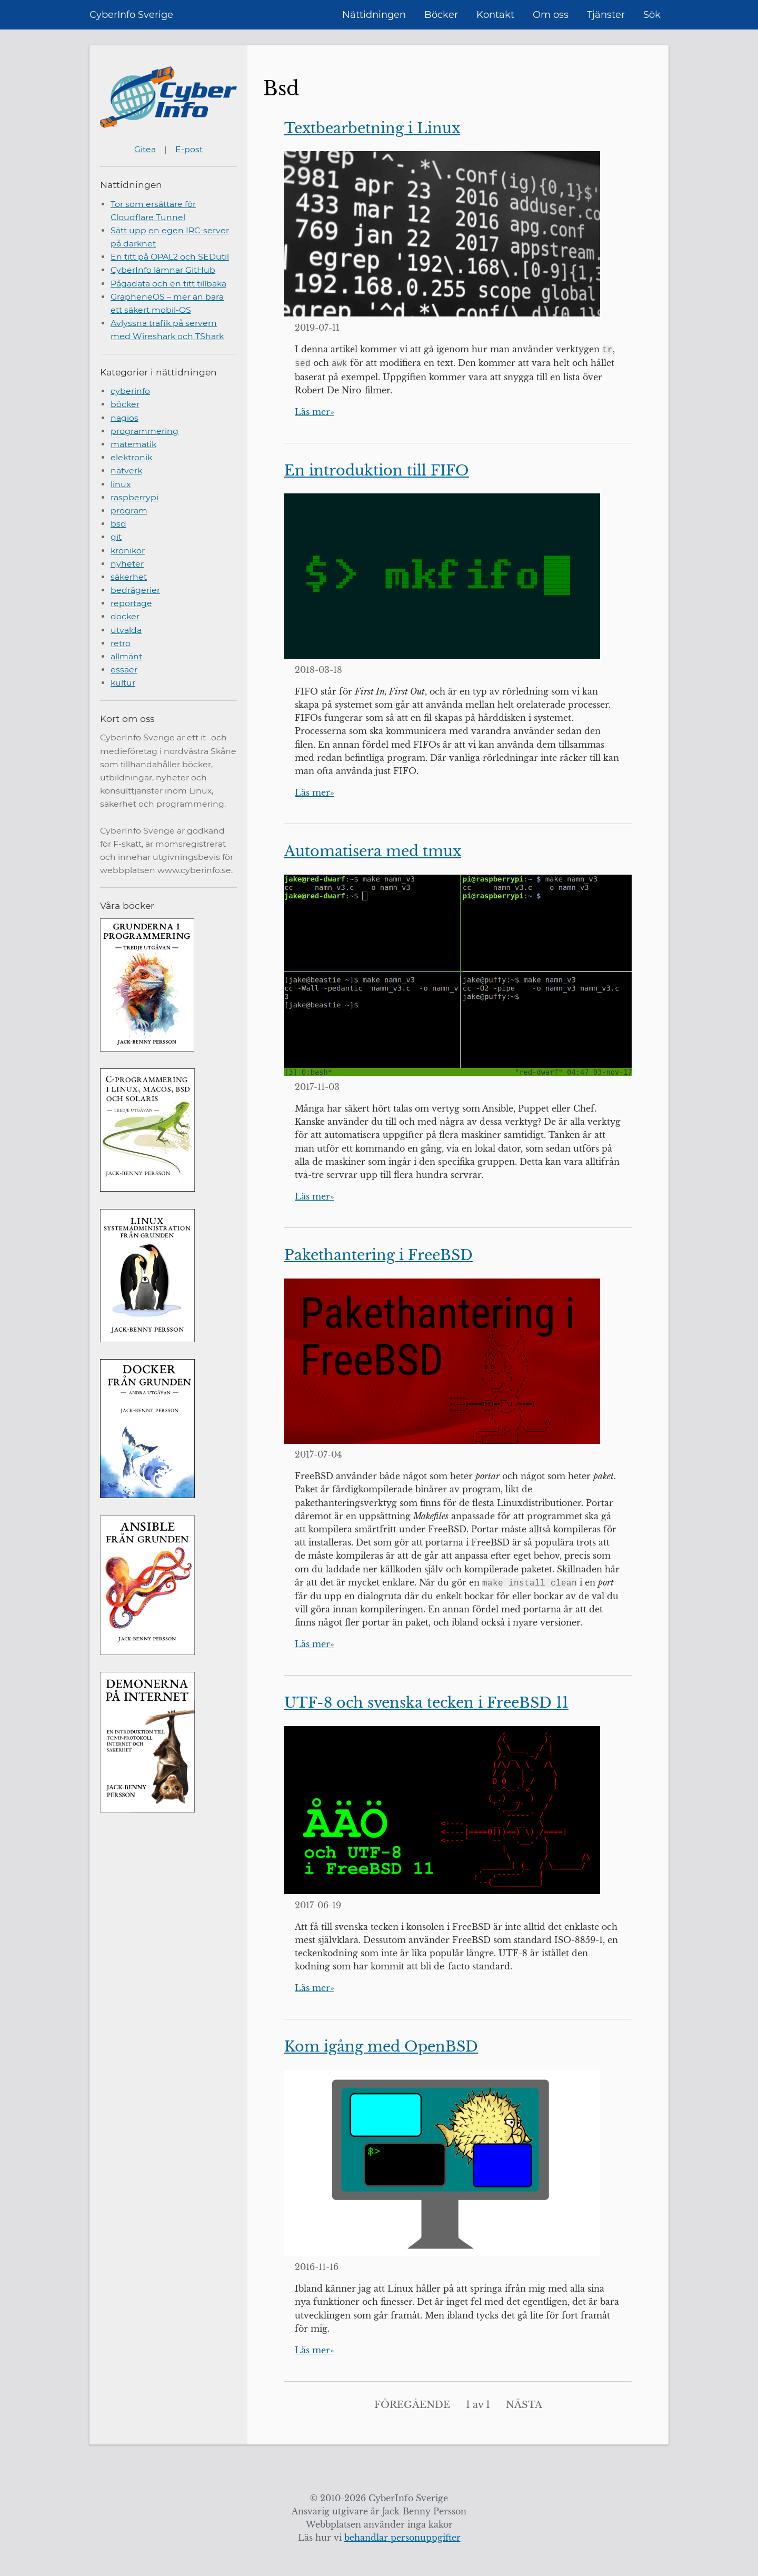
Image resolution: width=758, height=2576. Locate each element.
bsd (118, 524)
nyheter (127, 564)
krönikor (128, 551)
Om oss (550, 15)
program (129, 511)
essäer (124, 670)
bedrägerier (135, 590)
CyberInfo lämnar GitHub (163, 270)
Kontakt (495, 15)
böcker (125, 404)
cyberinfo (130, 391)
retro (121, 643)
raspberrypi (134, 497)
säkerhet (129, 577)
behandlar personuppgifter (402, 2538)
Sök (652, 15)
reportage (131, 603)
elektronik (131, 457)
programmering (144, 431)
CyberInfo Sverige (131, 15)
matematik (133, 444)
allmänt (126, 656)
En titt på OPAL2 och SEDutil (170, 257)
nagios (124, 418)
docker (125, 616)
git (116, 537)
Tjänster (606, 15)
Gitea (145, 149)
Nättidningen (374, 15)
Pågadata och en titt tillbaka (168, 284)
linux (121, 484)
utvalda (126, 630)
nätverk (126, 470)
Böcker (441, 15)
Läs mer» (314, 412)
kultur (123, 683)
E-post (189, 149)
